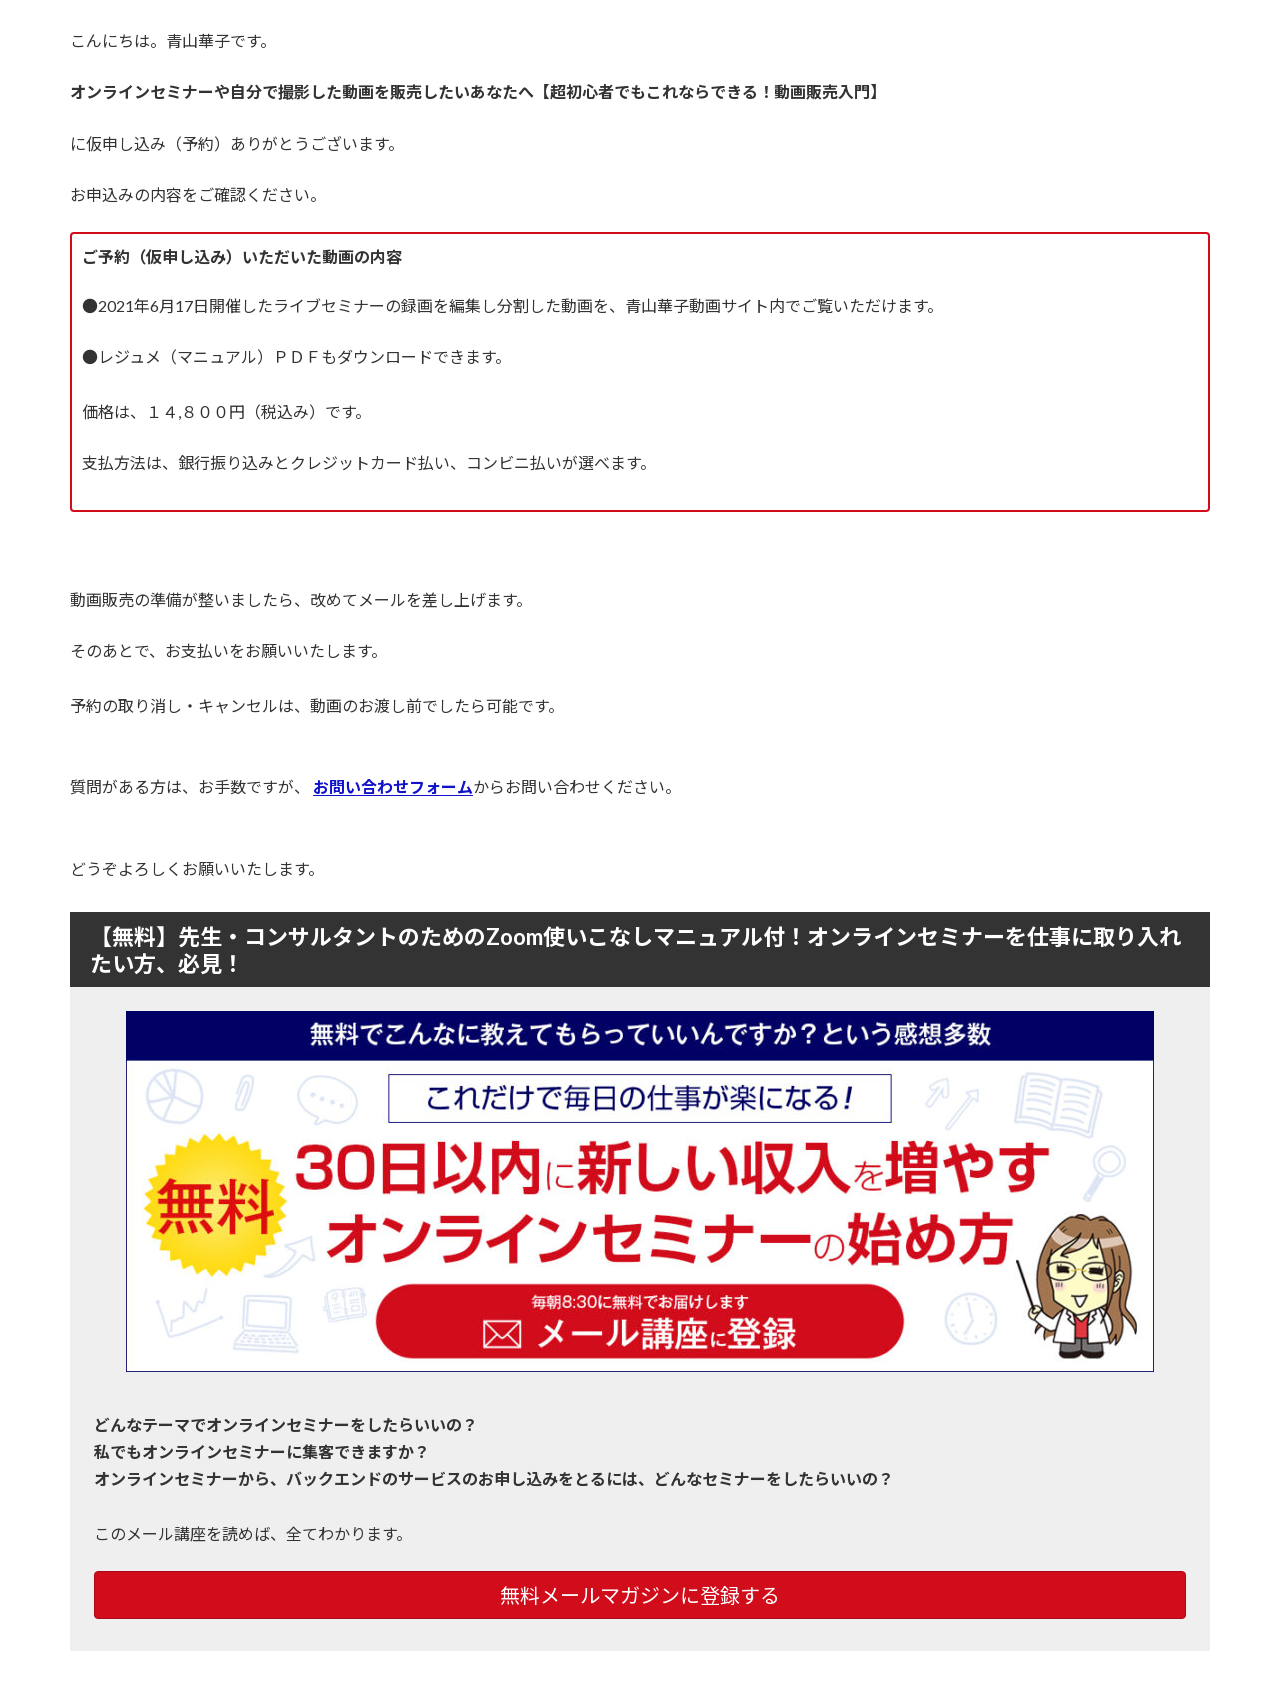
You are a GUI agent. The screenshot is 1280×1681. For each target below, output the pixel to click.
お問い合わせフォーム (393, 786)
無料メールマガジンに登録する (640, 1595)
